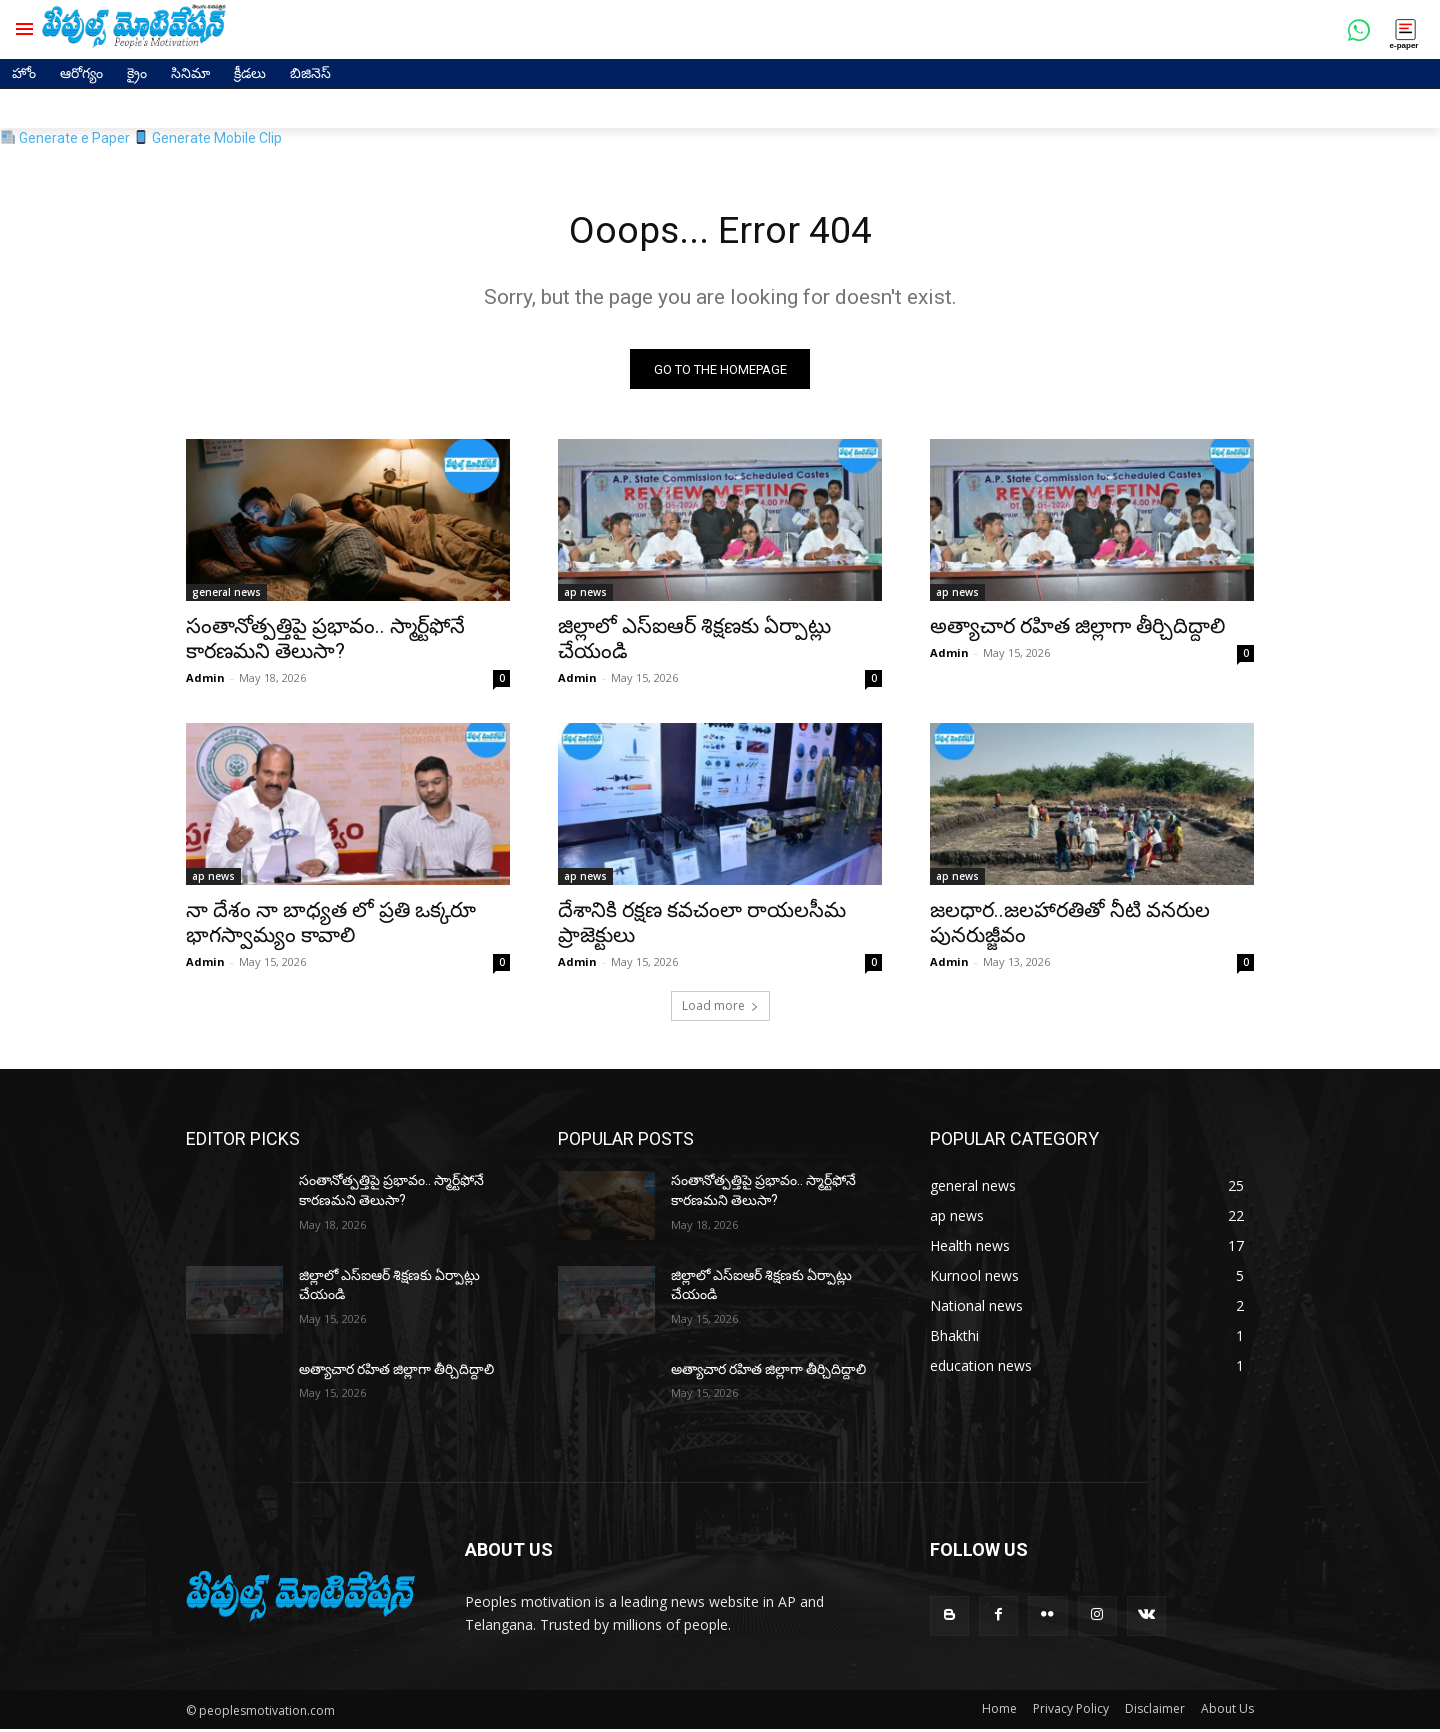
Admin (205, 681)
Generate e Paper (65, 138)
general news (226, 596)
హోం (24, 73)
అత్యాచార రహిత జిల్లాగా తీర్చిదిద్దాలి (1077, 630)
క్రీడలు (250, 73)
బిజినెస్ (310, 73)
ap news (585, 596)
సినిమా (190, 73)
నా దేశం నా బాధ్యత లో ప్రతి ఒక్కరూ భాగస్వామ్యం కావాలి (331, 926)
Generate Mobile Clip (208, 138)
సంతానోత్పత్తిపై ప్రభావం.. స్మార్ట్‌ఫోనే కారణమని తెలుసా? (325, 642)
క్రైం (137, 73)
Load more (720, 1009)
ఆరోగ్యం (81, 73)
